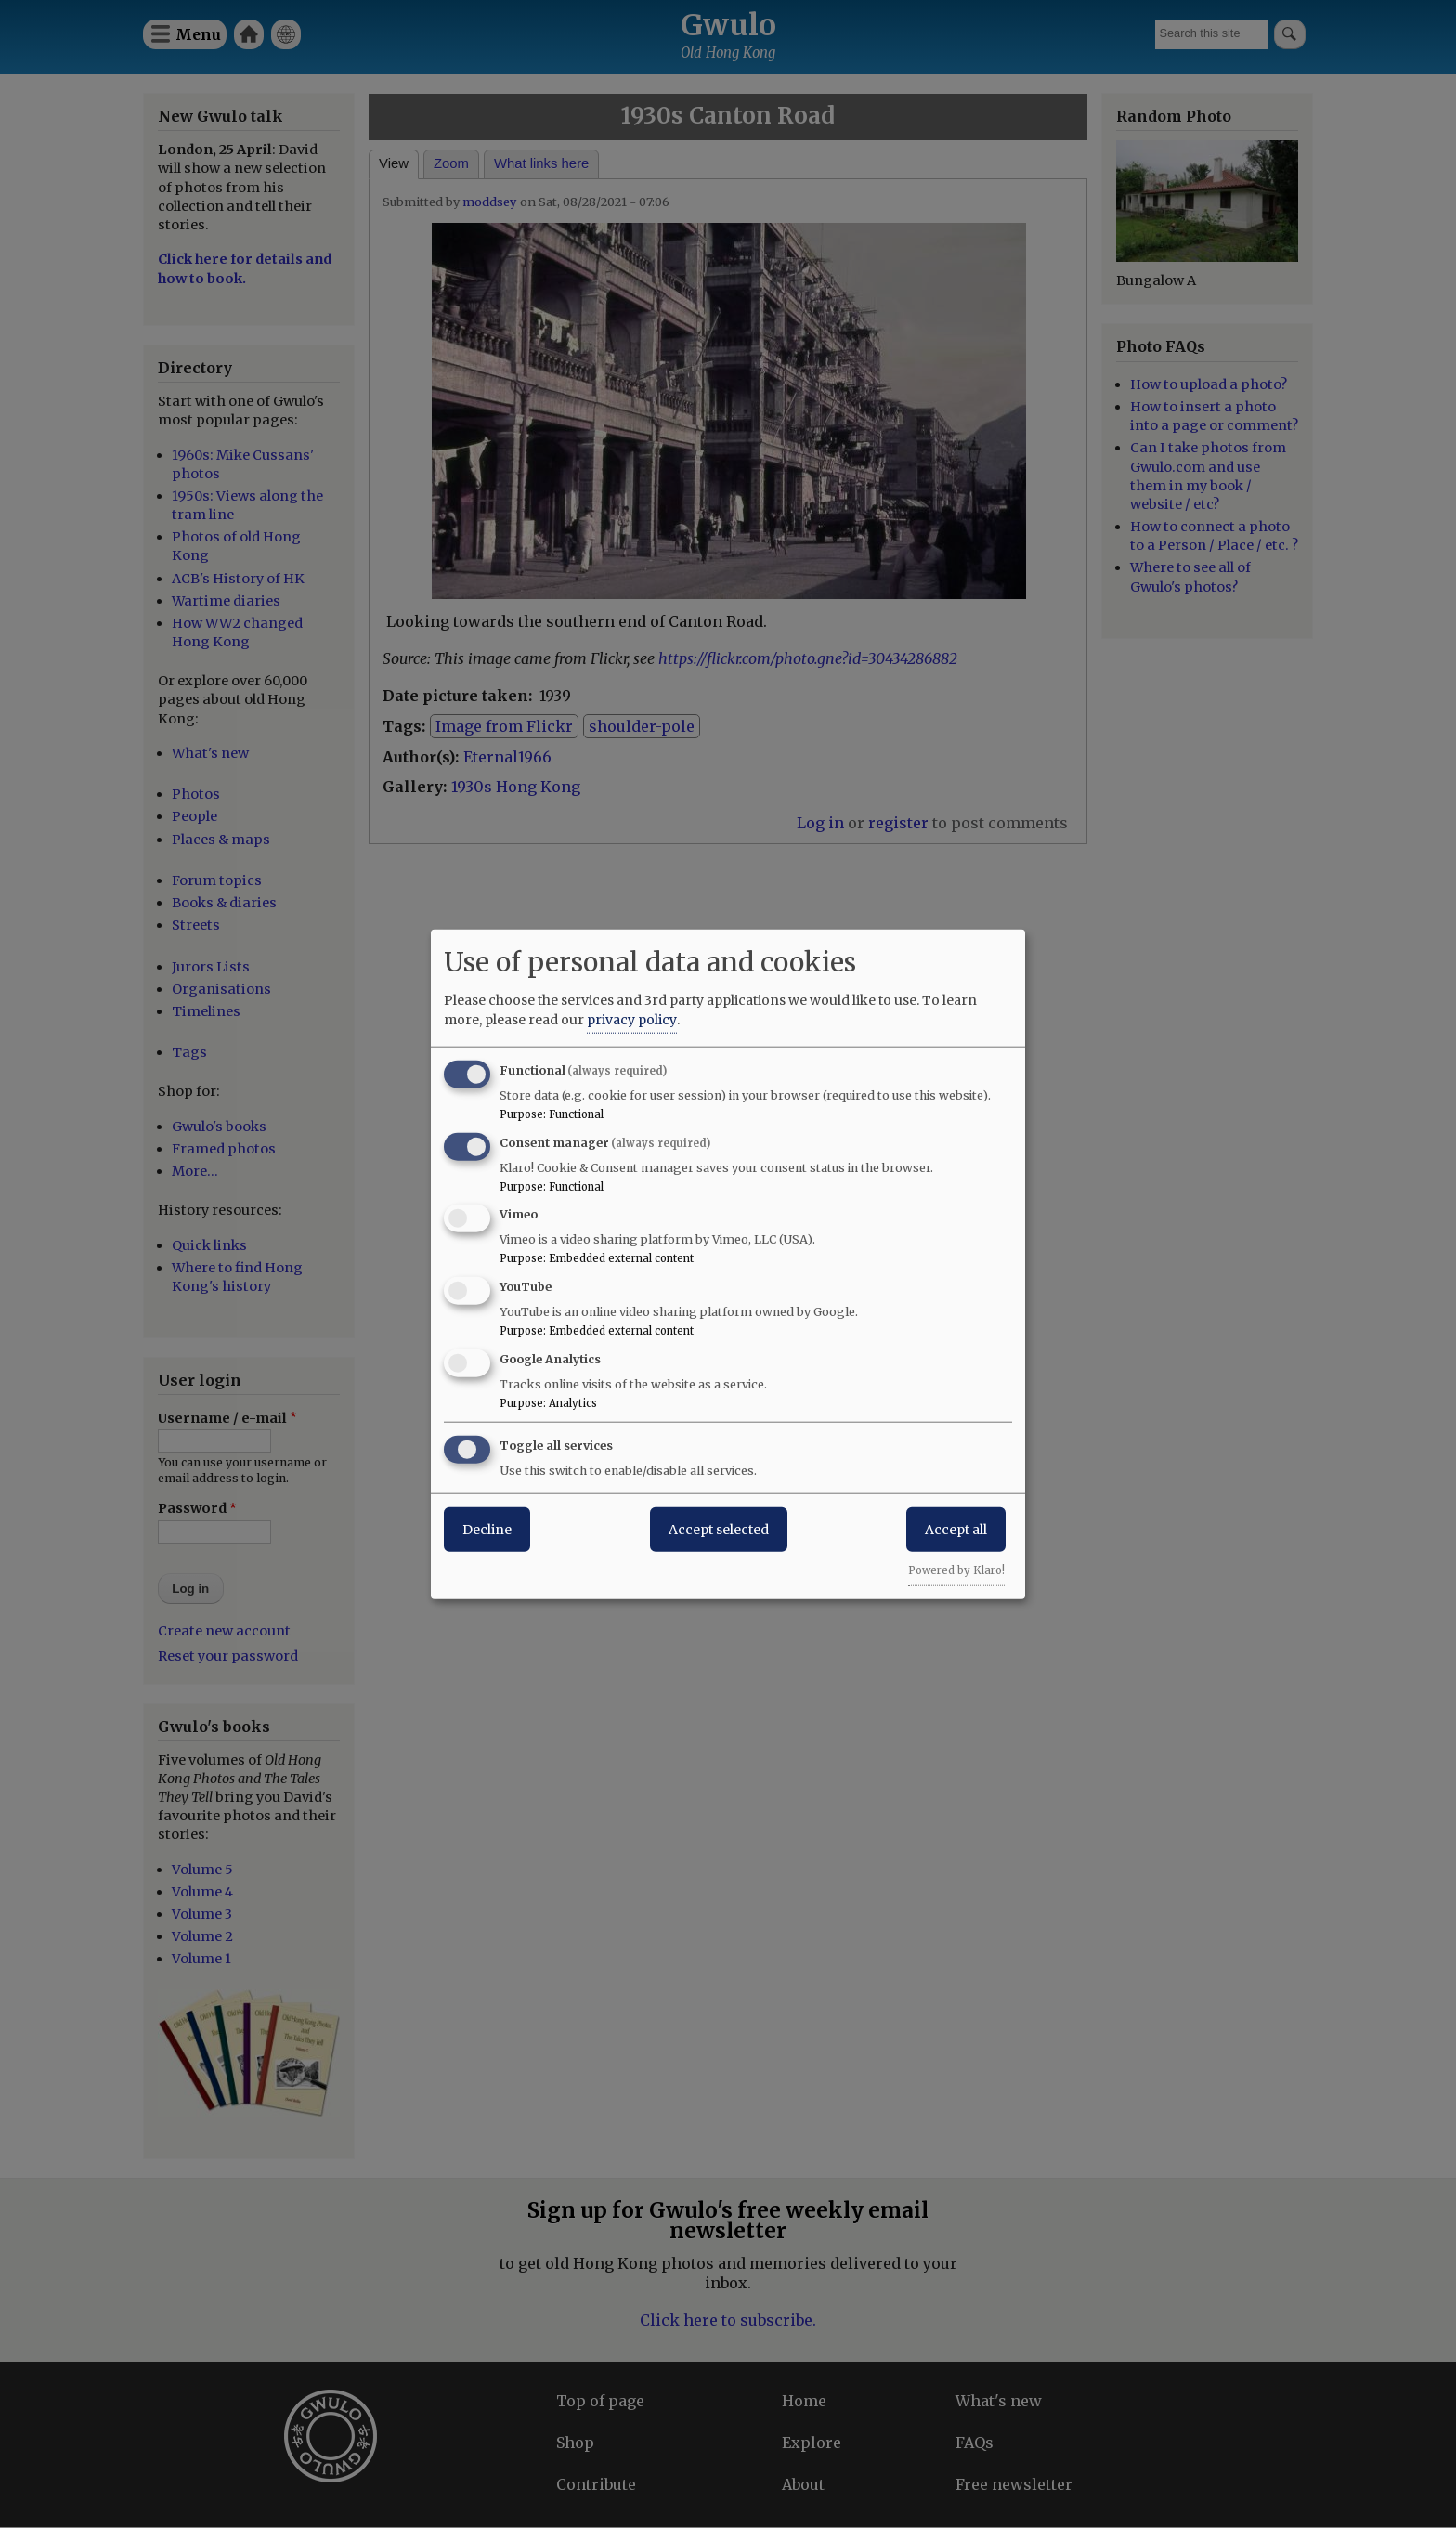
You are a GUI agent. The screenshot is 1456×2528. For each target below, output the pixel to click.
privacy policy (632, 1018)
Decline (487, 1528)
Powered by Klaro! (956, 1569)
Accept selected (719, 1528)
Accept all (956, 1528)
